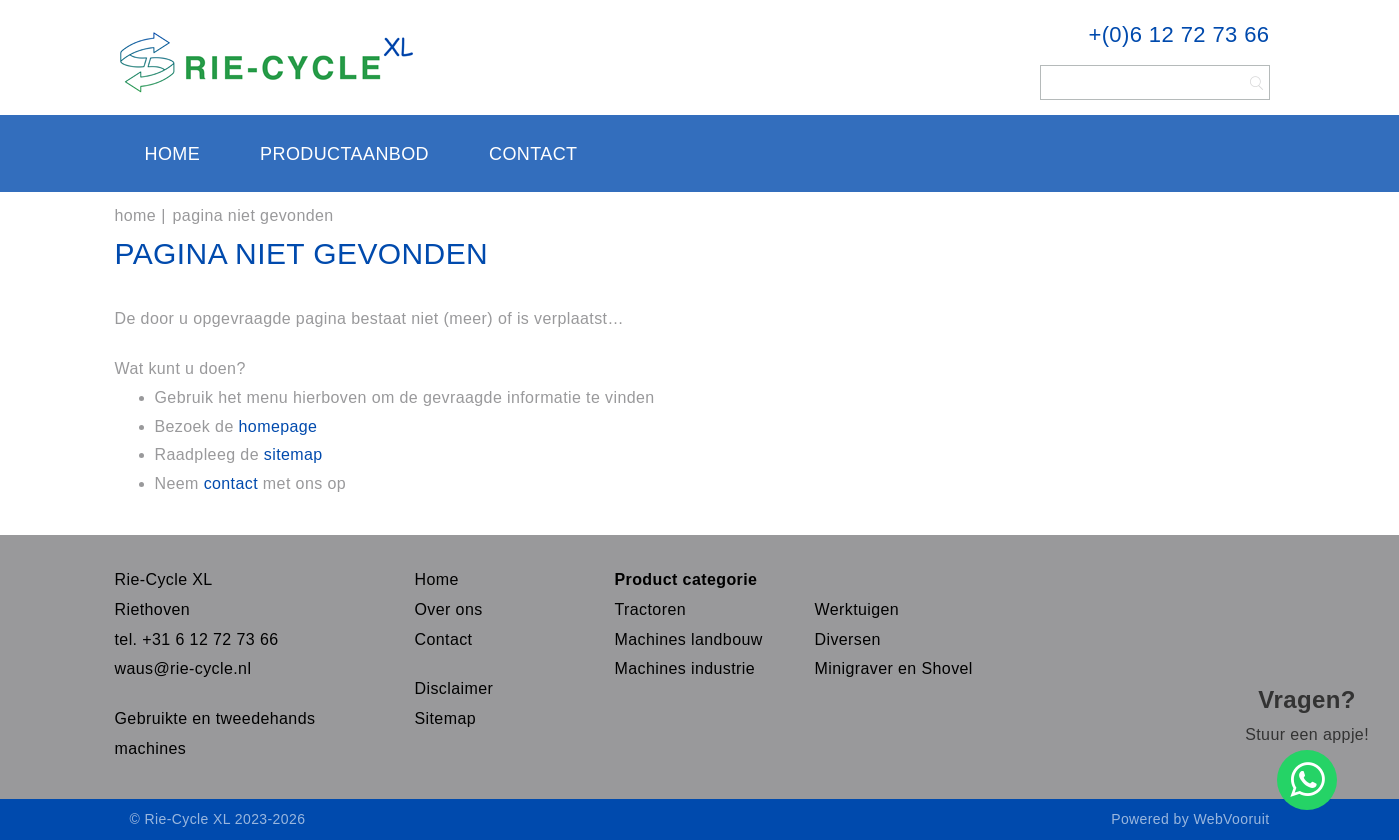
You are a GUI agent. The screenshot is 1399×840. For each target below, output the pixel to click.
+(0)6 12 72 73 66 (1178, 34)
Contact (533, 154)
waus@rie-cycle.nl (183, 668)
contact (233, 483)
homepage (278, 426)
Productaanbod (344, 154)
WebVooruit (1231, 819)
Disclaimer (454, 688)
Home (173, 154)
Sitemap (446, 718)
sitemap (293, 454)
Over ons (449, 609)
